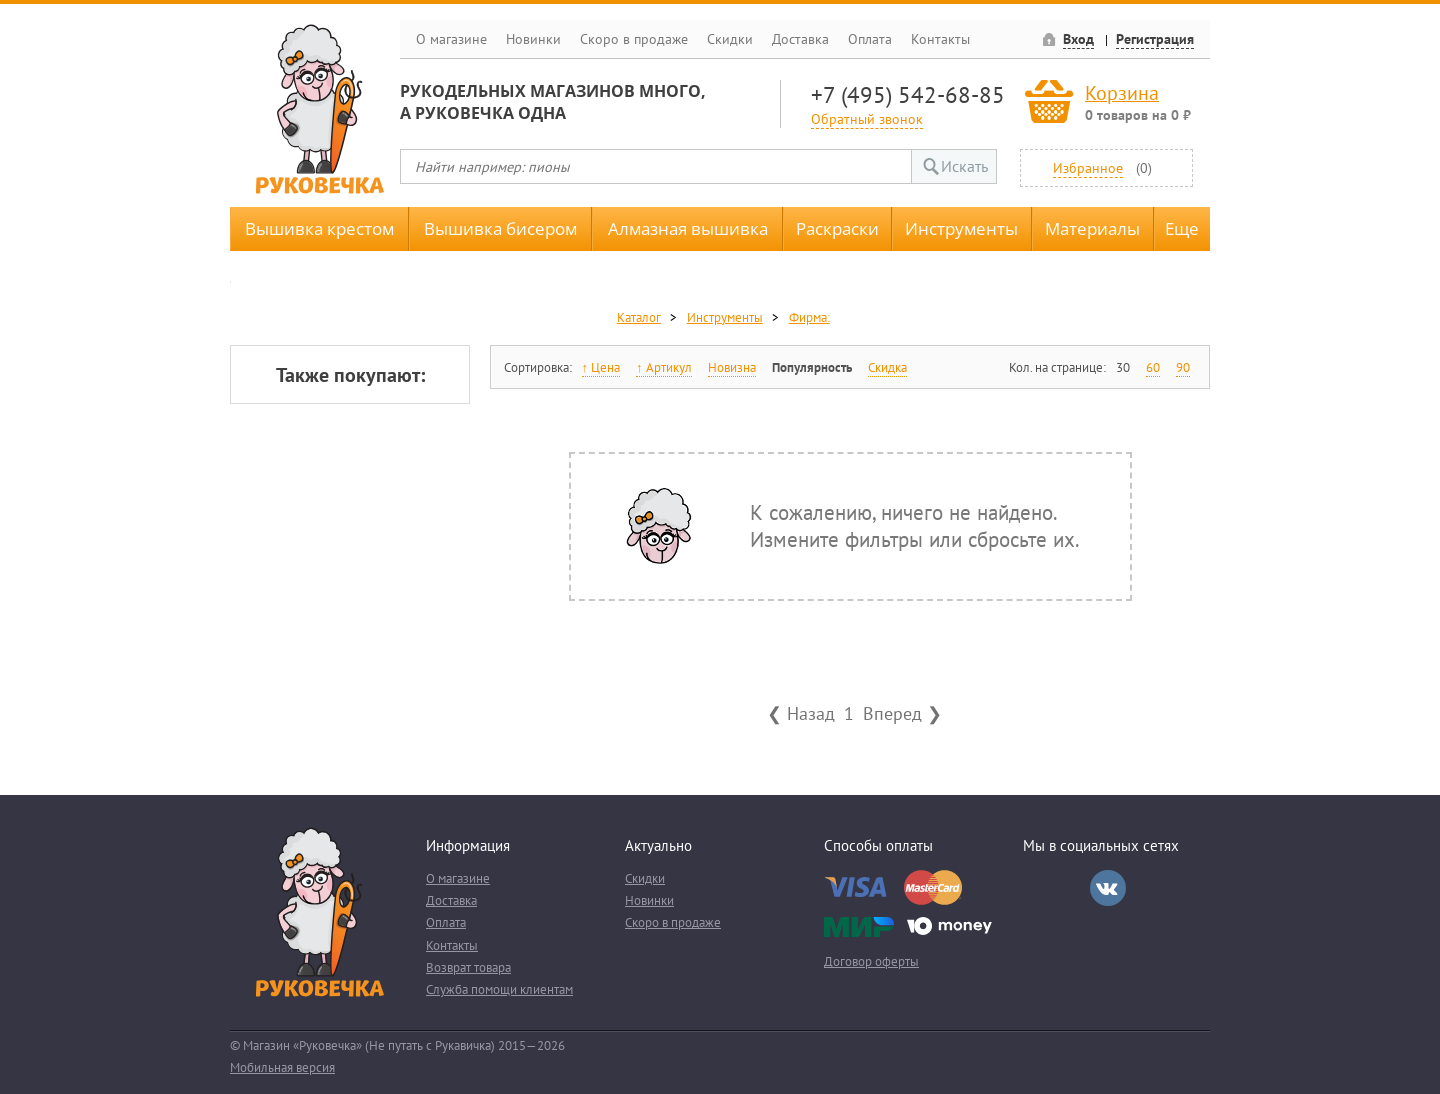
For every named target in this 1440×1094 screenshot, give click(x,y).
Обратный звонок (867, 118)
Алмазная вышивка (688, 228)
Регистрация (1155, 39)
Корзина (1122, 92)
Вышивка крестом (319, 228)
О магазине (451, 39)
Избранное (1088, 167)
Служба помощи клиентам (499, 989)
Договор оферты (871, 961)
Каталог (639, 317)
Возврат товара (468, 967)
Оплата (870, 39)
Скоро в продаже (634, 39)
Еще (1182, 228)
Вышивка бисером (500, 228)
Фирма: (809, 317)
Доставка (800, 39)
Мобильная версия (282, 1067)
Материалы (1092, 228)
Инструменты (961, 228)
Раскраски (837, 228)
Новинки (533, 39)
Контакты (940, 39)
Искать (964, 166)
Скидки (730, 39)
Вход (1078, 39)
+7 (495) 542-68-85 (908, 94)
